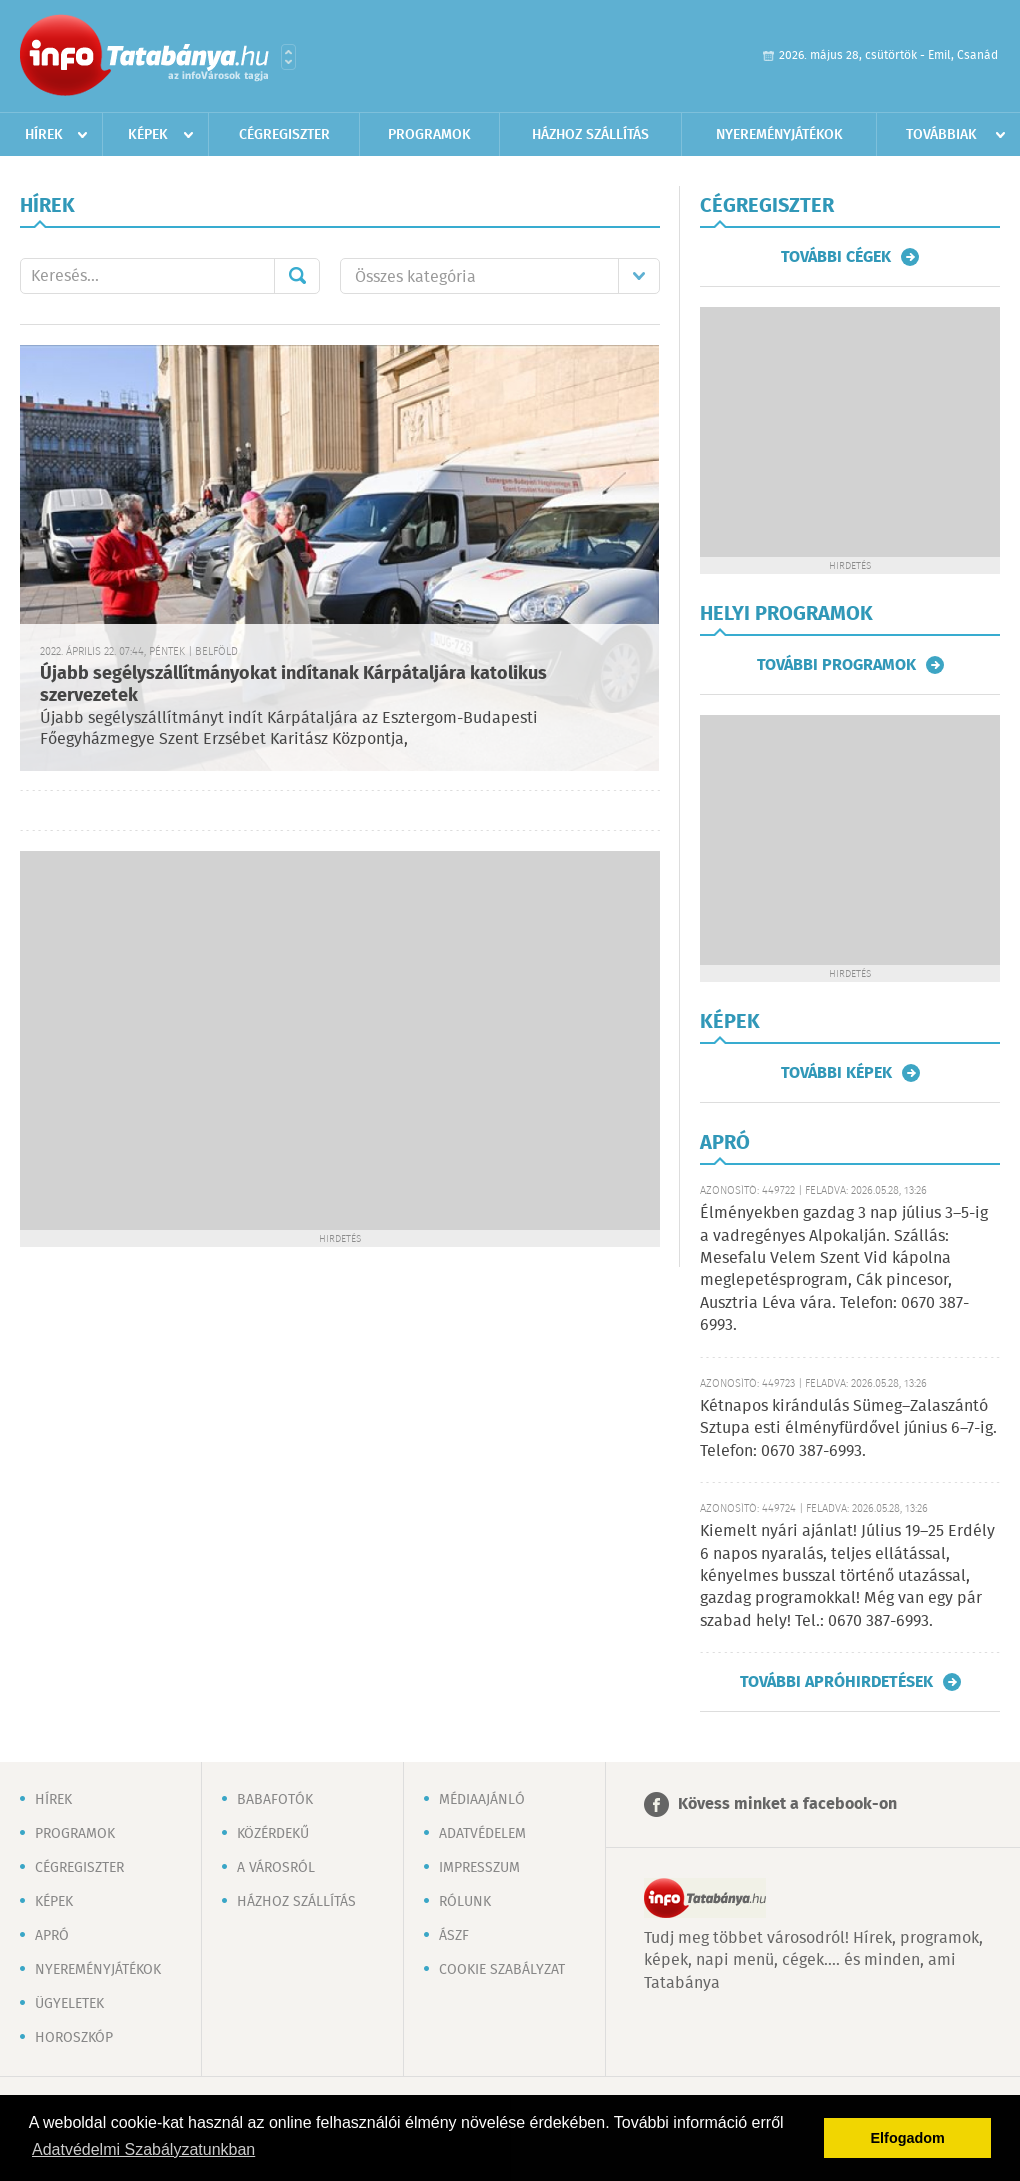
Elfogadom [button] (908, 2138)
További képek (836, 1073)
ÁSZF (454, 1936)
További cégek (836, 257)
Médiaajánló (482, 1800)
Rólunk (465, 1902)
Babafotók (275, 1800)
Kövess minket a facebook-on (787, 1804)
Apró (52, 1936)
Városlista (288, 57)
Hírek (44, 135)
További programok (836, 665)
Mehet (297, 276)
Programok (429, 135)
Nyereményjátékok (779, 135)
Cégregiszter (284, 135)
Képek (148, 135)
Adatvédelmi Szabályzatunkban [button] (143, 2149)
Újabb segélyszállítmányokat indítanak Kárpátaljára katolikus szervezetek (293, 685)
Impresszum (479, 1868)
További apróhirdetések (836, 1682)
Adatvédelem (482, 1834)
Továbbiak (941, 135)
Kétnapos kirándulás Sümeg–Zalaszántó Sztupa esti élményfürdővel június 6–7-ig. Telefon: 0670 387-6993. (848, 1429)
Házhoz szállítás (590, 135)
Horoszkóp (74, 2038)
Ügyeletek (69, 2004)
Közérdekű (273, 1834)
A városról (276, 1868)
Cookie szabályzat (502, 1970)
